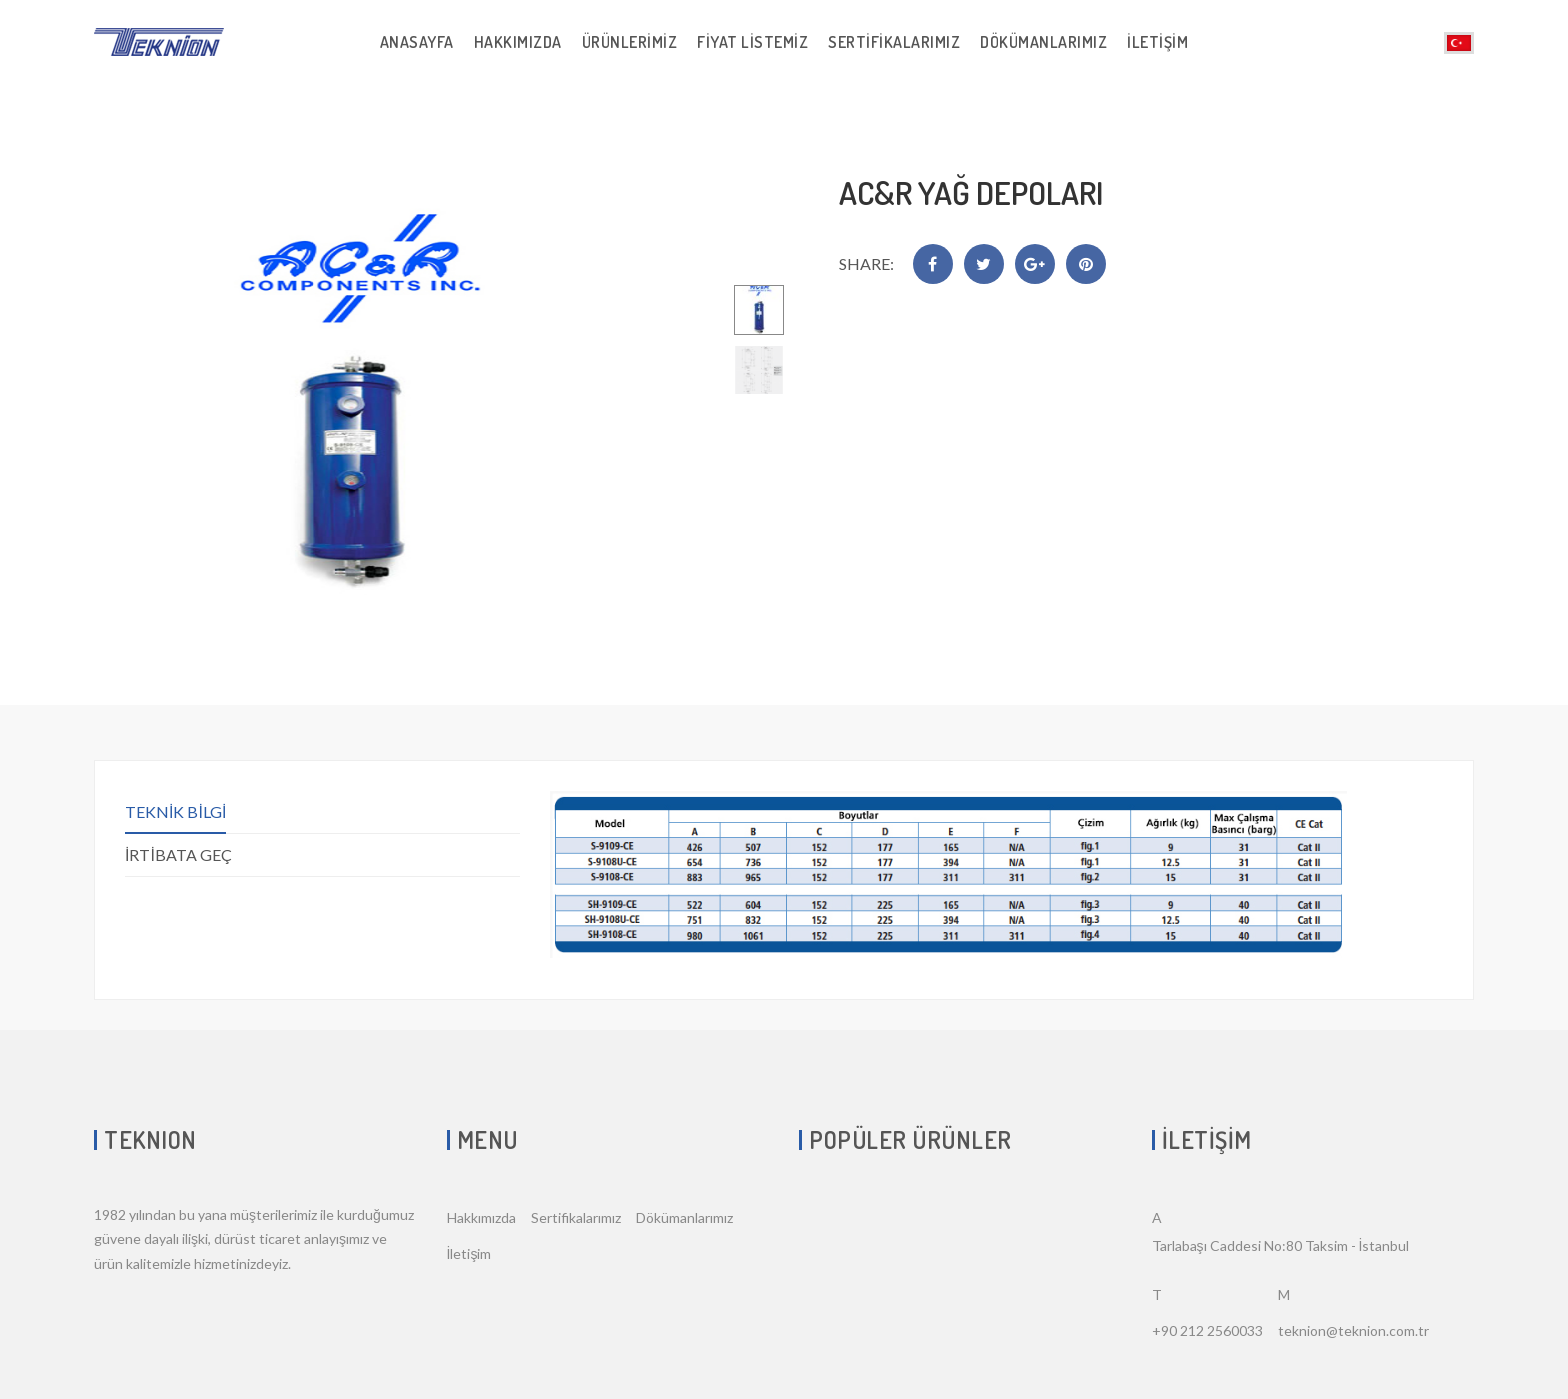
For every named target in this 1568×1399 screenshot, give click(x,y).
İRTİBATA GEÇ (178, 854)
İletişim (1157, 42)
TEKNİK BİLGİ (175, 811)
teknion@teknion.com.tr (1353, 1330)
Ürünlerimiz (630, 42)
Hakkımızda (518, 42)
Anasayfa (417, 42)
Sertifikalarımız (894, 42)
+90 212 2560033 (1207, 1330)
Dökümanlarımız (1043, 42)
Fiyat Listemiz (752, 42)
